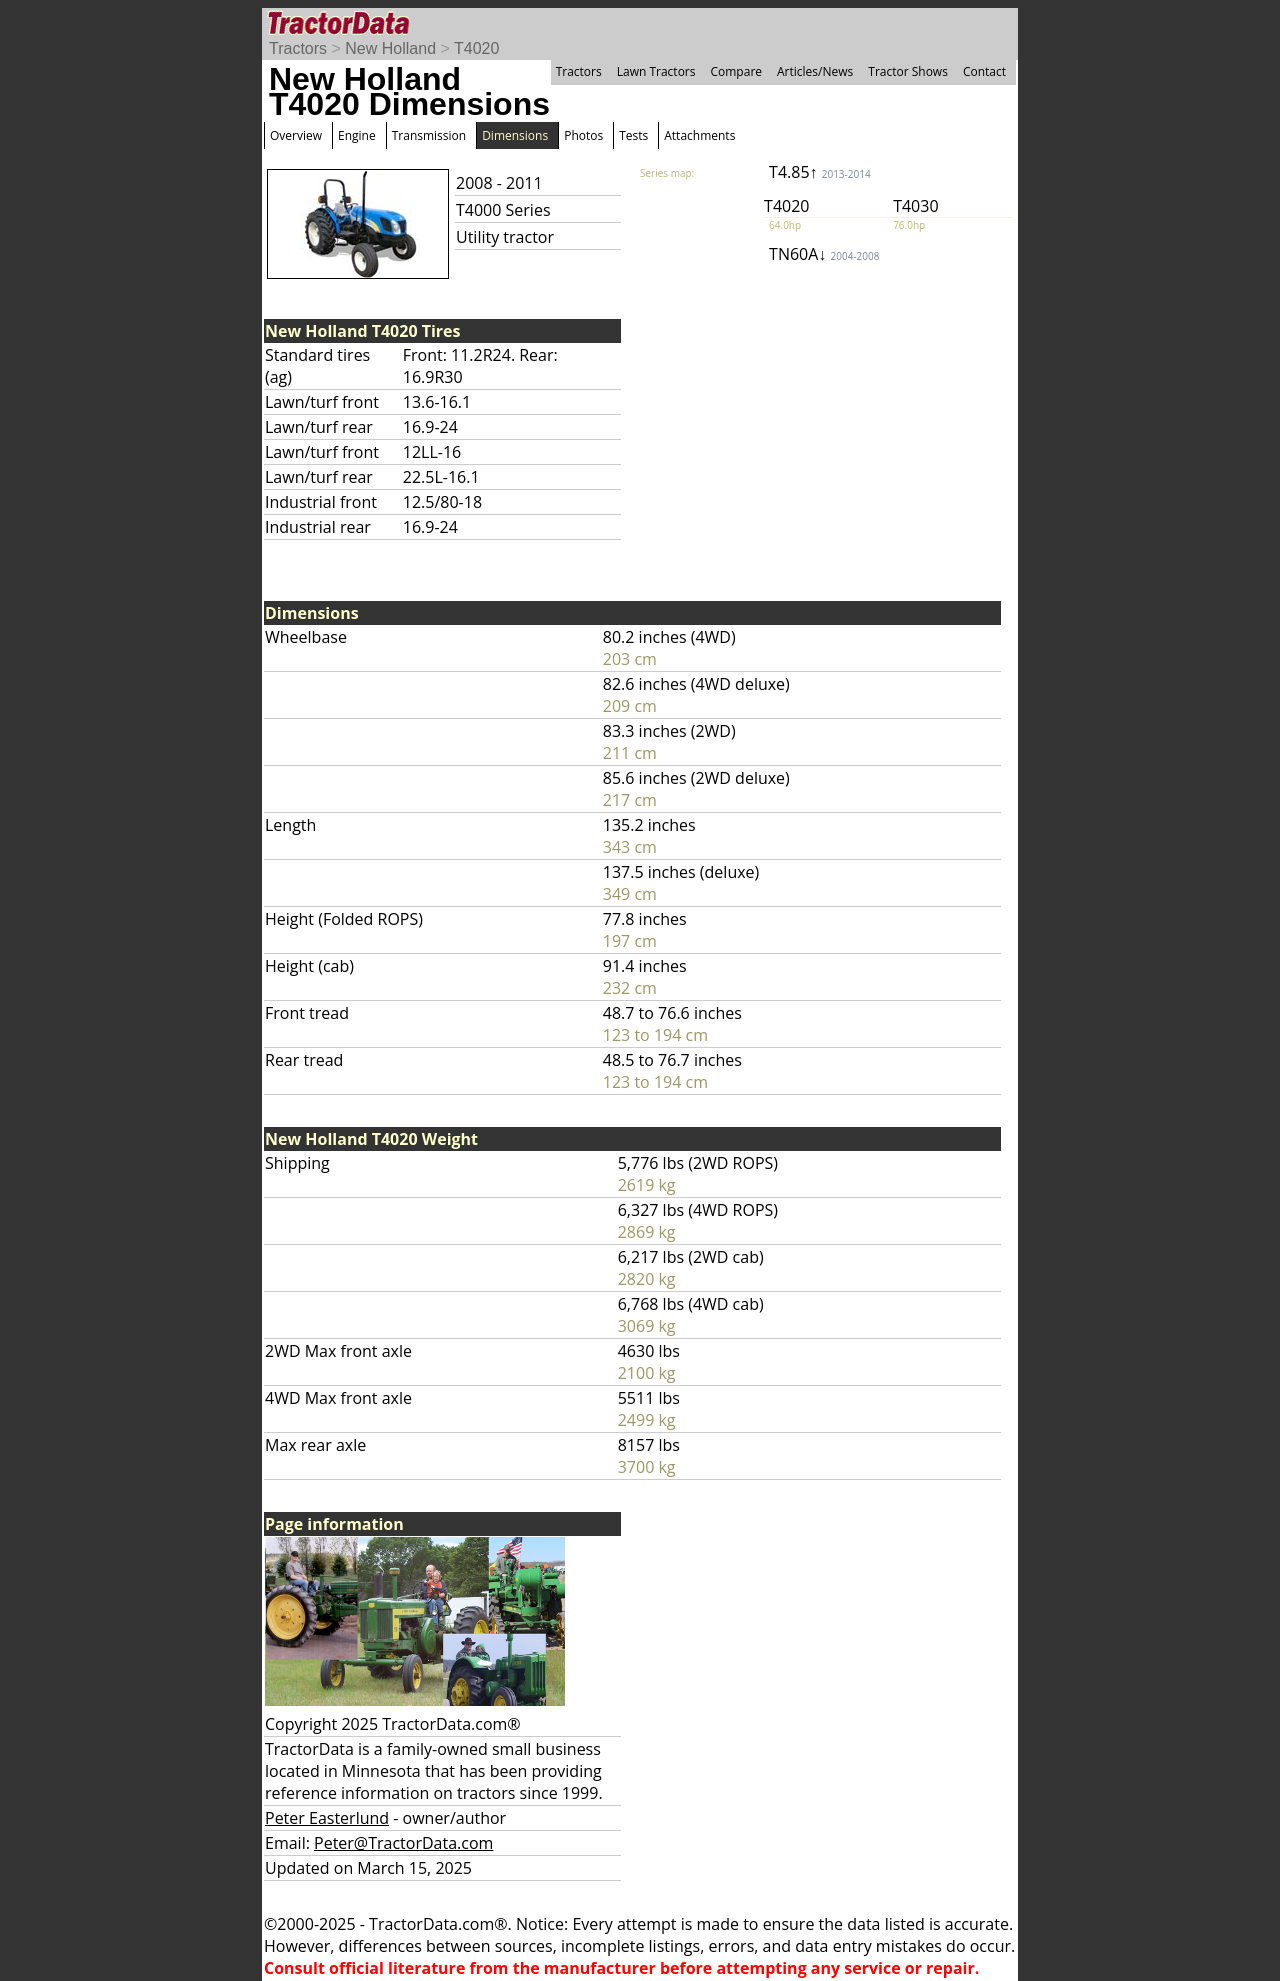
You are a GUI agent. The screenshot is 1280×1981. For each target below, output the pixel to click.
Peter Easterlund (327, 1818)
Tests (633, 135)
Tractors (298, 48)
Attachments (699, 135)
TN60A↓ (824, 254)
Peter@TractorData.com (403, 1843)
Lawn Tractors (656, 71)
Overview (296, 135)
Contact (984, 71)
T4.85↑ (820, 172)
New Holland (390, 48)
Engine (357, 135)
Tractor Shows (908, 71)
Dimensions (515, 135)
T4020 (476, 48)
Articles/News (815, 71)
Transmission (429, 135)
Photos (583, 135)
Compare (736, 71)
